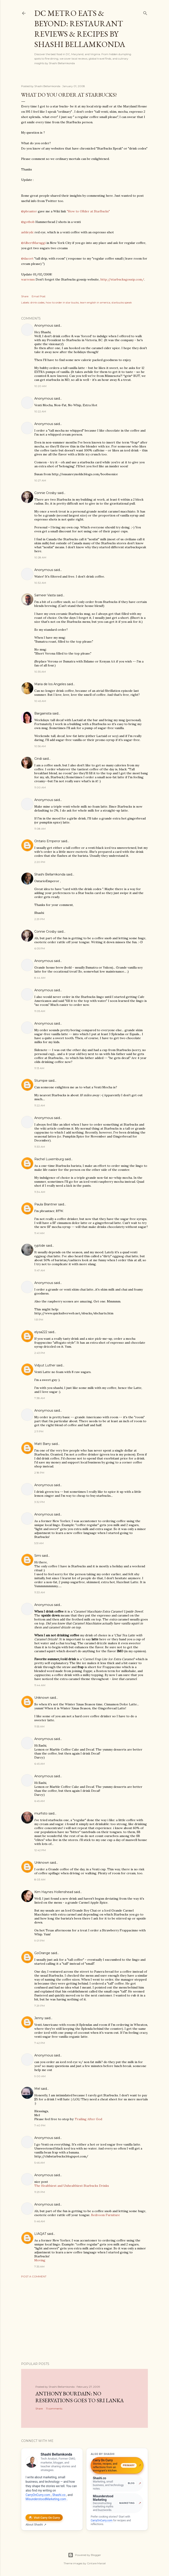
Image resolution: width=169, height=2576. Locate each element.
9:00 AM (40, 2076)
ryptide (39, 1246)
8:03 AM (39, 1879)
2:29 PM (39, 919)
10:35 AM (40, 671)
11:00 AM (40, 787)
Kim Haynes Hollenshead (53, 1892)
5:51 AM (39, 1543)
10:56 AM (40, 746)
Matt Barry (42, 1444)
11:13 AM (39, 1068)
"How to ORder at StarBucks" (88, 211)
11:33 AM (39, 1146)
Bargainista (42, 713)
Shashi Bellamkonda (50, 874)
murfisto (41, 1813)
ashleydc (27, 232)
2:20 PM (39, 862)
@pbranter (29, 211)
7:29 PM (39, 2005)
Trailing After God (88, 2119)
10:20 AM (40, 386)
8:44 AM (39, 977)
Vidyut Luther (44, 1365)
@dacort (27, 258)
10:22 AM (40, 411)
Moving (39, 2260)
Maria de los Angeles (50, 684)
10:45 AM (40, 701)
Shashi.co (59, 2495)
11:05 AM (39, 1011)
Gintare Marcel (96, 2563)
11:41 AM (39, 1233)
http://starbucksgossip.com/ (122, 279)
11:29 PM (39, 2192)
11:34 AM (39, 1192)
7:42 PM (39, 2043)
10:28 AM (40, 557)
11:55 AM (39, 1726)
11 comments (54, 2408)
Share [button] (24, 296)
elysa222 (40, 1332)
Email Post (39, 296)
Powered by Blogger (84, 2555)
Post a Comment (33, 2276)
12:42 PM (40, 1850)
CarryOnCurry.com (38, 2495)
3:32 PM (39, 1502)
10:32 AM (40, 582)
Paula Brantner (45, 1204)
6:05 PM (39, 948)
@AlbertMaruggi (33, 243)
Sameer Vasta (45, 595)
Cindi (38, 759)
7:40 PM (39, 2125)
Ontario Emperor (47, 841)
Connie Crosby (45, 493)
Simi (37, 1556)
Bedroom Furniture (105, 2215)
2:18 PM (39, 1472)
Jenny (39, 2018)
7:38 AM (39, 1398)
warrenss (28, 279)
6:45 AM (39, 1763)
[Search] (145, 12)
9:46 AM (39, 2221)
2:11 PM (38, 1431)
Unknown (41, 1698)
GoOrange (42, 1953)
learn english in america (95, 302)
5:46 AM (39, 2162)
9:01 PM (39, 1940)
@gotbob (28, 222)
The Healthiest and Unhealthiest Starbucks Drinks (71, 2186)
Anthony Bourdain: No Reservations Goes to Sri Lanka (79, 2397)
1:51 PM (38, 1319)
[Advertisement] (84, 2320)
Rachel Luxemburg (49, 1159)
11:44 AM (39, 1685)
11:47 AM (39, 1270)
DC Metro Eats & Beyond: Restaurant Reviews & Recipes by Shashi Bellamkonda (79, 28)
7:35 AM (39, 2266)
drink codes (37, 302)
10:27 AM (40, 480)
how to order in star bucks (62, 302)
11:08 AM (40, 828)
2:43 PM (39, 1352)
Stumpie (41, 1081)
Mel (37, 2089)
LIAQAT (40, 2234)
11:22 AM (39, 1105)
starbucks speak (122, 302)
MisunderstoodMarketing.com (46, 2499)
